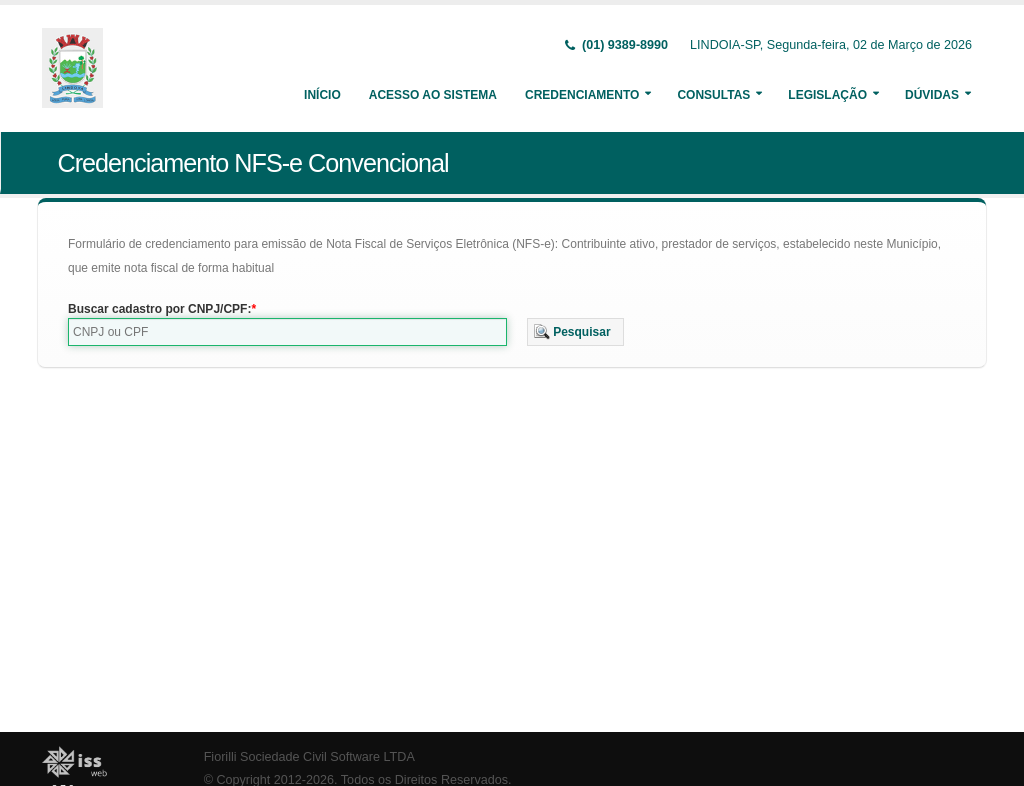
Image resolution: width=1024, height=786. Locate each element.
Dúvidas (932, 95)
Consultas (713, 95)
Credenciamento (582, 95)
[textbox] (287, 332)
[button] (575, 332)
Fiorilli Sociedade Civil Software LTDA (309, 757)
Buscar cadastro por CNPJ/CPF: (159, 309)
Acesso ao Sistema (433, 95)
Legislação (827, 95)
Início (322, 95)
